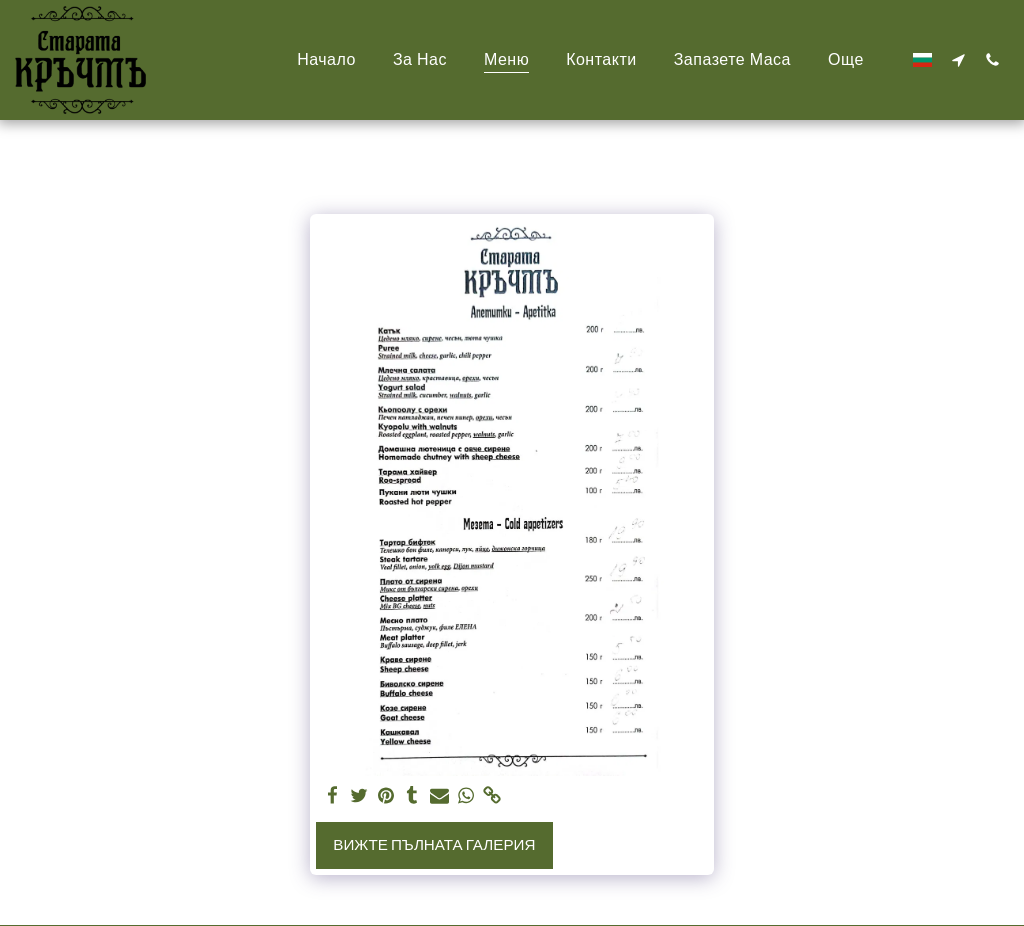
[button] (958, 59)
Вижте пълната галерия (434, 845)
